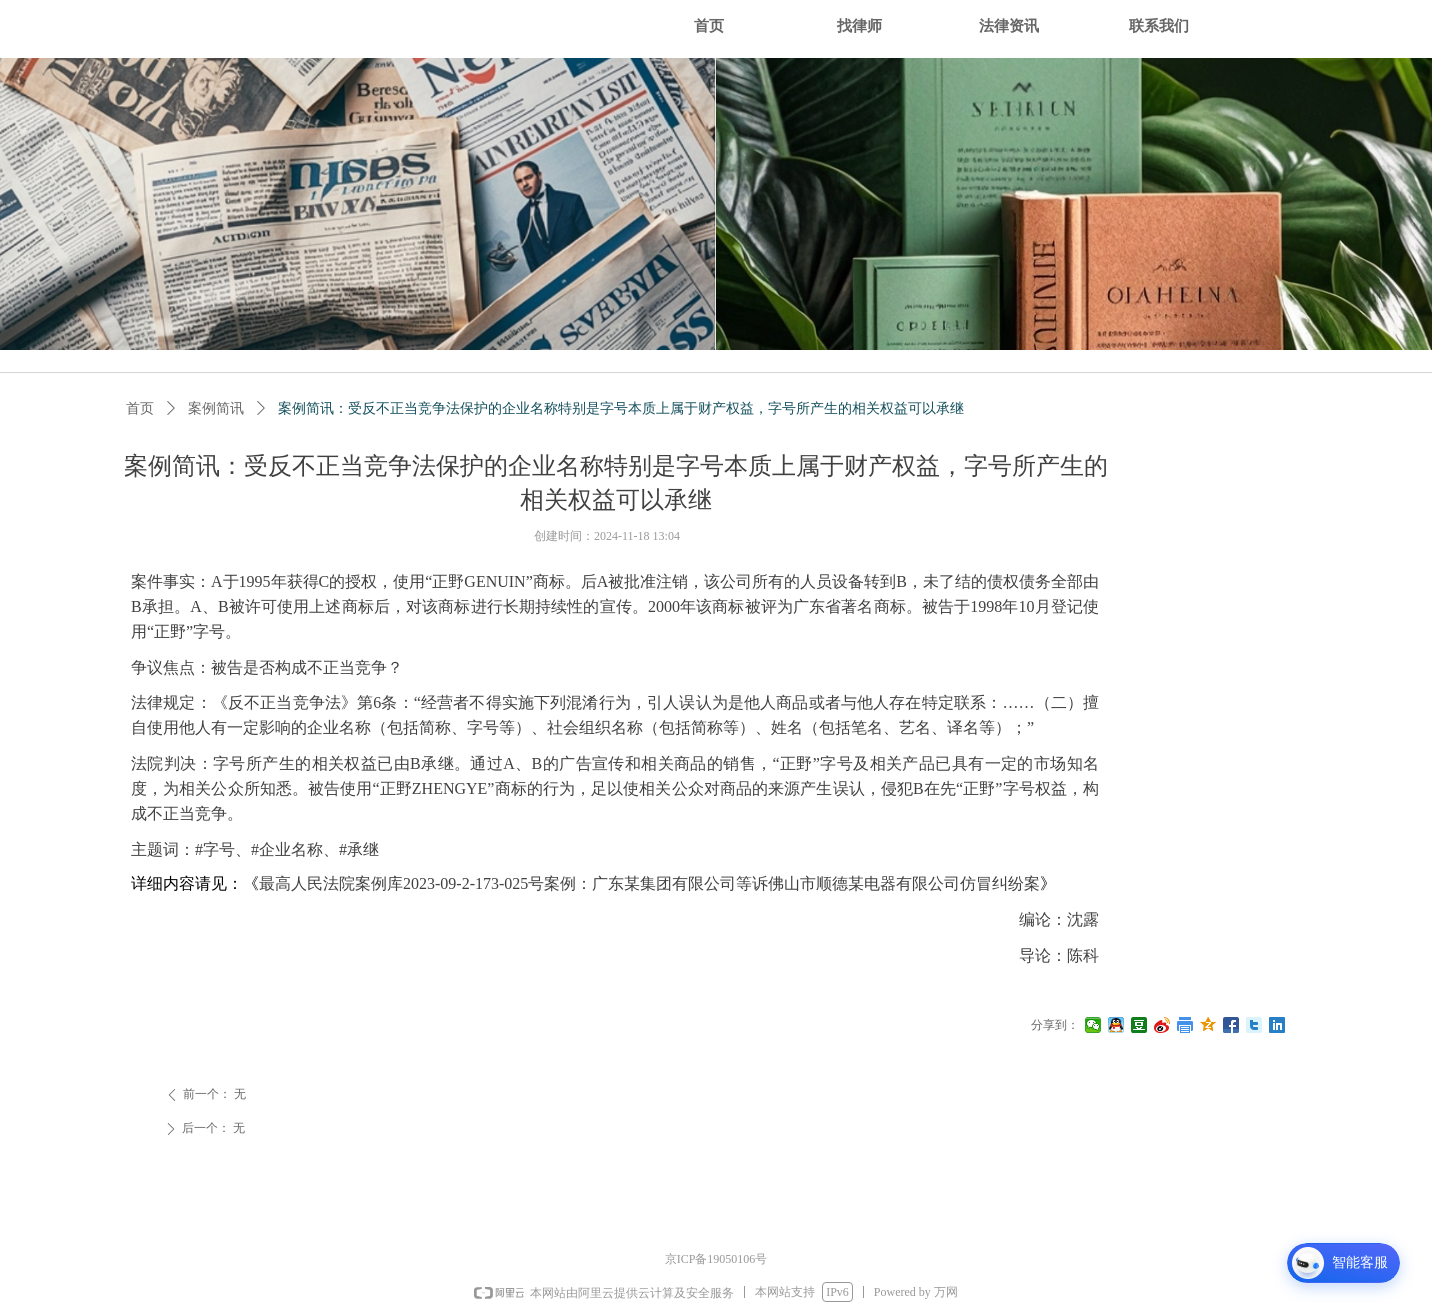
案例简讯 (216, 408)
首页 (140, 408)
